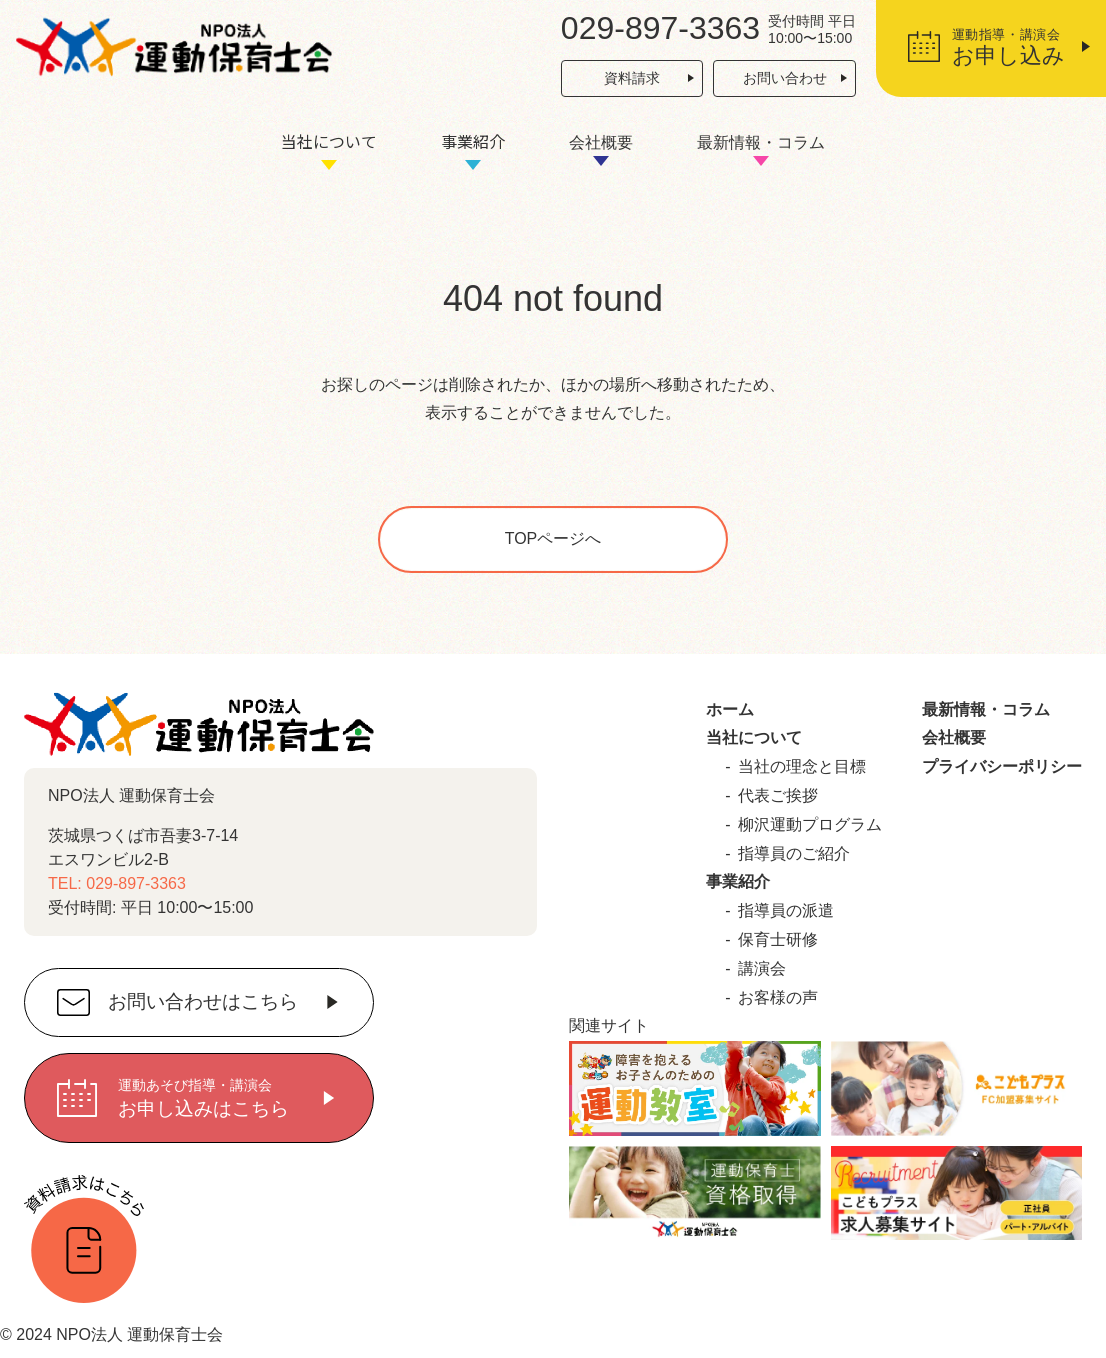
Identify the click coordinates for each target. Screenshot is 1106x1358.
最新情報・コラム (761, 142)
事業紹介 (473, 141)
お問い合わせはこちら (203, 1002)
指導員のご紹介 (794, 853)
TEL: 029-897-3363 (117, 883)
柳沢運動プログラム (810, 824)
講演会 (762, 968)
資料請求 (632, 78)
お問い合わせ (785, 78)
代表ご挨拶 (778, 795)
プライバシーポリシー (1002, 766)
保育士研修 (778, 939)
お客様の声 (778, 997)
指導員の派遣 (786, 910)
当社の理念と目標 (802, 766)
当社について (329, 141)
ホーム (730, 709)
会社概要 (601, 142)
